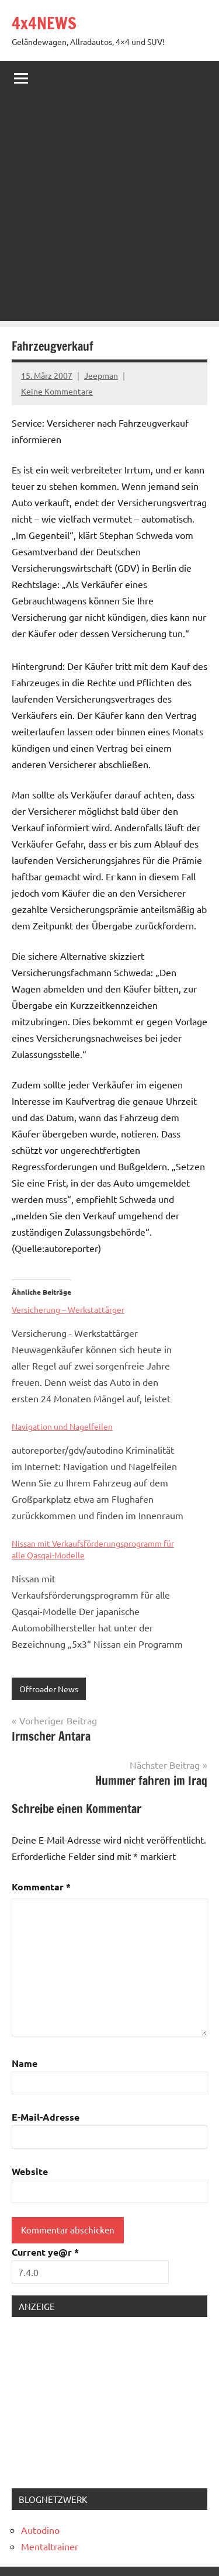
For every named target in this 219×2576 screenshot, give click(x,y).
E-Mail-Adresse (45, 2117)
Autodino (40, 2530)
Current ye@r (45, 2252)
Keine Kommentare (57, 391)
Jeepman (101, 375)
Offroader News (48, 1688)
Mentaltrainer (49, 2546)
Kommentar (41, 1886)
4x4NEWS (44, 23)
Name (24, 2063)
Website (30, 2171)
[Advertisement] (109, 211)
